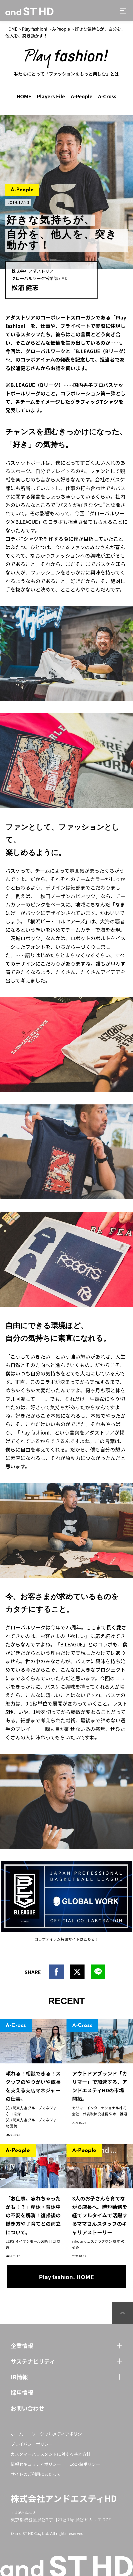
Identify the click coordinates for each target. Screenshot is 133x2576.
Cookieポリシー (85, 2464)
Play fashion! (34, 29)
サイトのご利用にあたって (36, 2474)
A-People (61, 29)
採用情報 (22, 2392)
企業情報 (22, 2345)
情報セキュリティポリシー (36, 2464)
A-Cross (107, 96)
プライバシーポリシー (32, 2444)
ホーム (17, 2434)
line (98, 1971)
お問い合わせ (27, 2408)
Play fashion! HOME (66, 2277)
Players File (51, 96)
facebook (56, 1971)
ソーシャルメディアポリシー (59, 2434)
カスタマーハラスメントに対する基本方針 (51, 2454)
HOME (11, 29)
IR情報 (19, 2377)
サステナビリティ (33, 2361)
